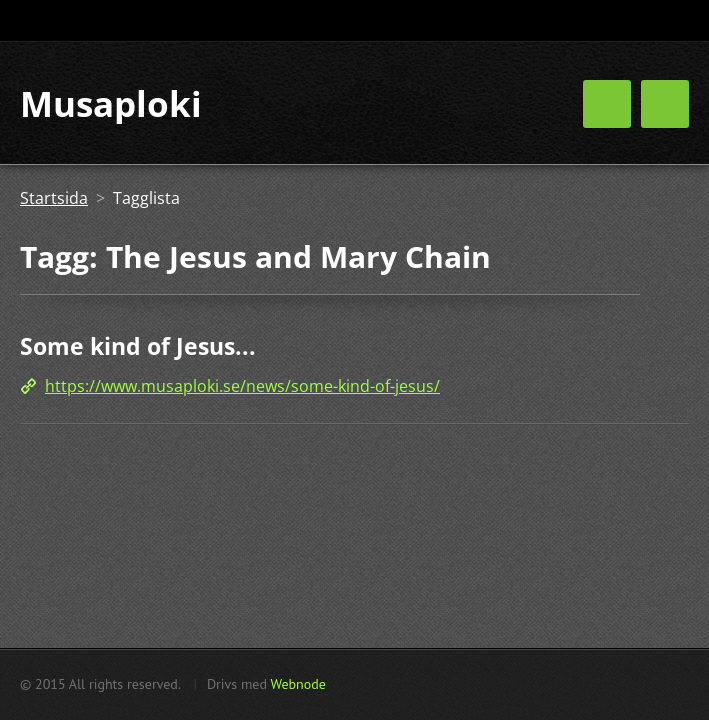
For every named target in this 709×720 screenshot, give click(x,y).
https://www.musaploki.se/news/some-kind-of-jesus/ (242, 386)
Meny (665, 104)
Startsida (54, 198)
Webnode (297, 684)
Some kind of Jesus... (138, 346)
